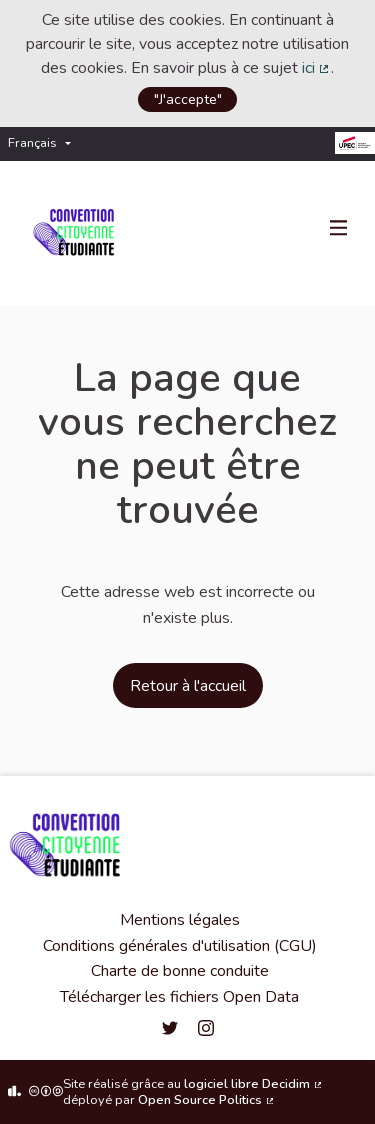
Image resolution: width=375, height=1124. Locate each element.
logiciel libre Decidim (254, 1084)
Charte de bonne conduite (180, 971)
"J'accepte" (188, 99)
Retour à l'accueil (188, 686)
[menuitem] (44, 143)
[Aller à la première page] (77, 233)
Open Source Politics (207, 1100)
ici (317, 68)
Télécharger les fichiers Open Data (179, 997)
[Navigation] (339, 229)
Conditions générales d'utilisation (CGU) (180, 946)
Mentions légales (180, 920)
